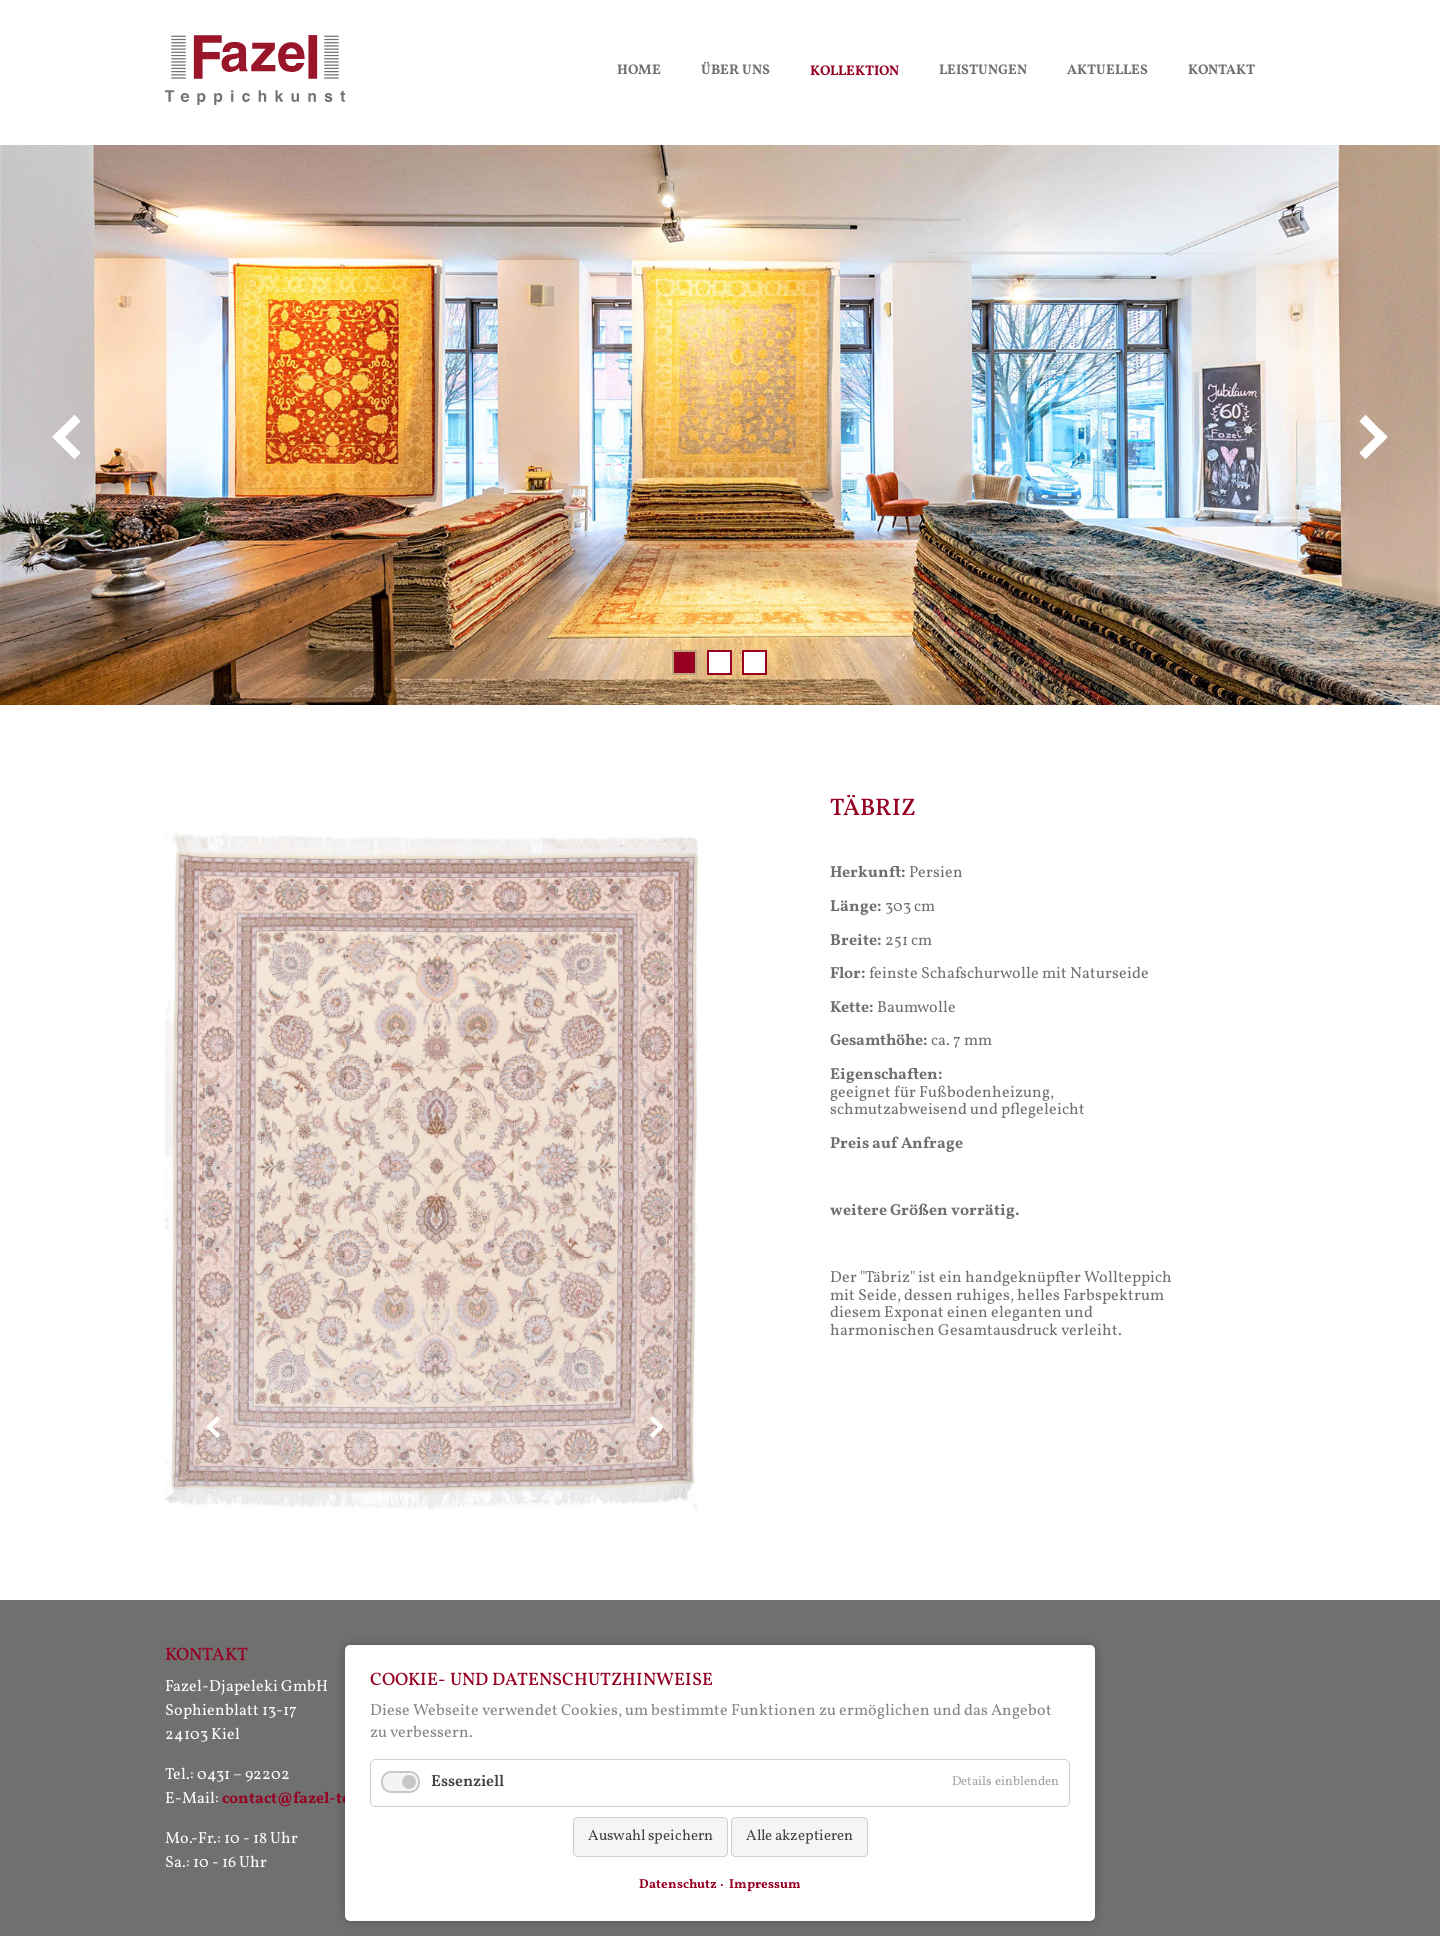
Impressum (765, 1885)
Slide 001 (684, 662)
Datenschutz (678, 1885)
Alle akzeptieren (799, 1836)
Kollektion (854, 71)
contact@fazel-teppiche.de (323, 1799)
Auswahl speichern (650, 1836)
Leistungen (983, 70)
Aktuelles (1107, 70)
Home (639, 70)
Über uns (735, 70)
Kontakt (1221, 70)
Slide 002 (719, 662)
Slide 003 (754, 662)
